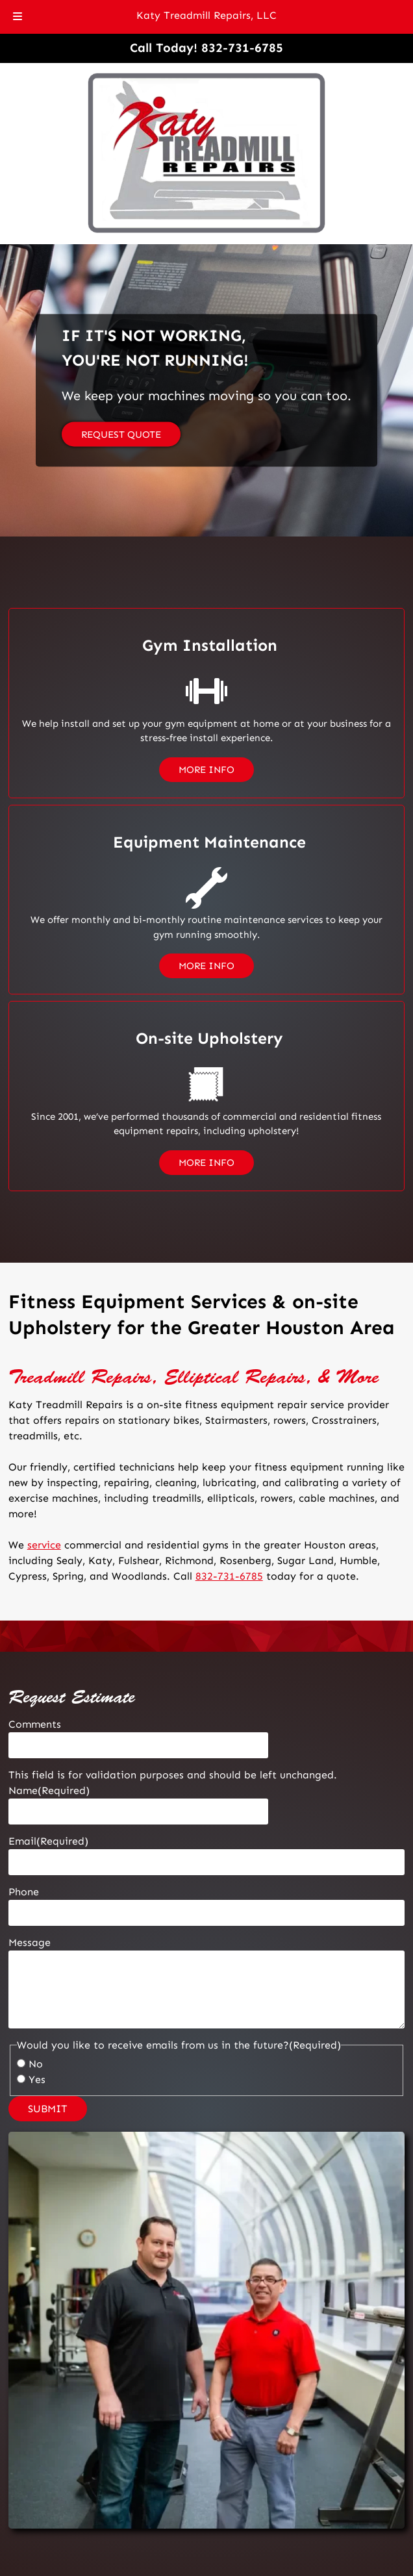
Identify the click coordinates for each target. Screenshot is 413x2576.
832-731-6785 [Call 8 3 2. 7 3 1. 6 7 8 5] (229, 1576)
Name (49, 1790)
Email (48, 1841)
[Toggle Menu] (17, 17)
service (44, 1545)
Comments (34, 1724)
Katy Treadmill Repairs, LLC (206, 15)
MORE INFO (206, 770)
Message (29, 1942)
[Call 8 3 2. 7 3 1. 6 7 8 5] (242, 47)
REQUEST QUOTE (121, 434)
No (36, 2064)
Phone (23, 1892)
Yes (37, 2079)
